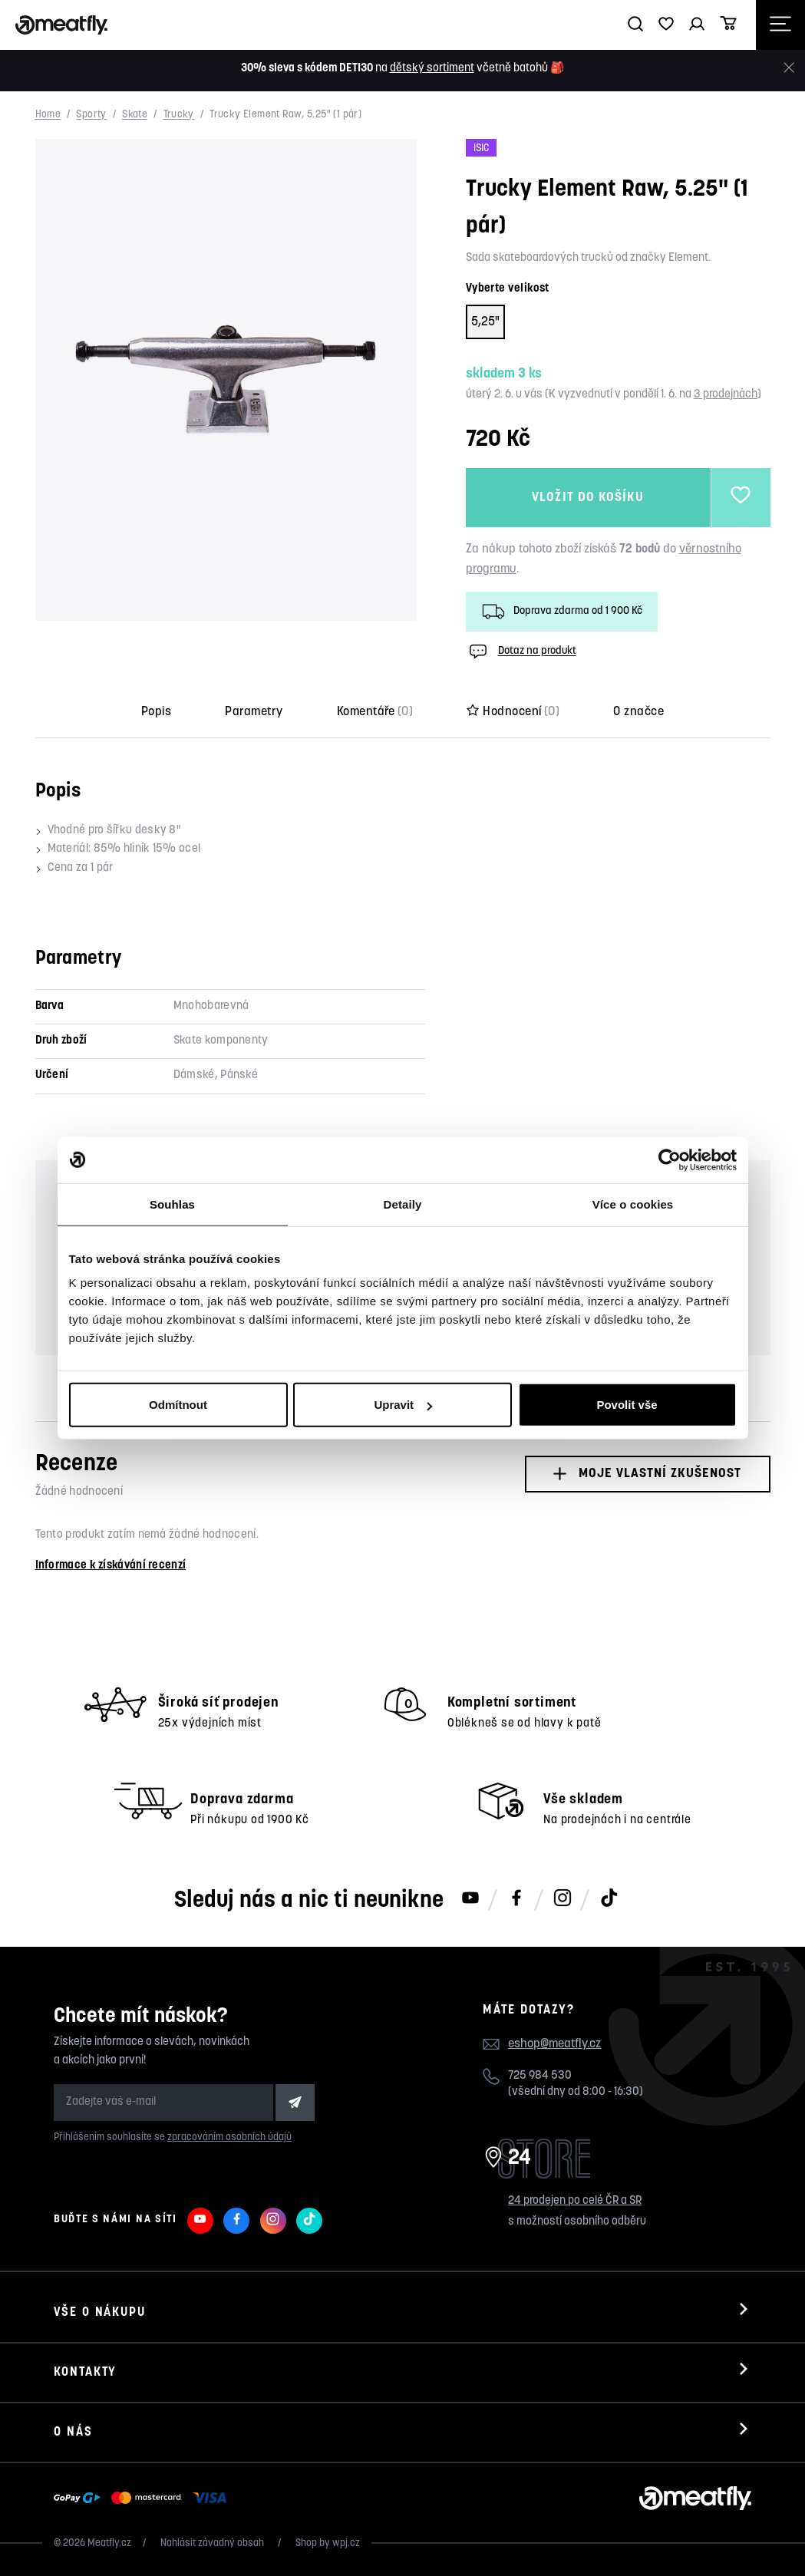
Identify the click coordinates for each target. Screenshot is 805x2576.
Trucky (178, 115)
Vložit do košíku (587, 497)
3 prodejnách (725, 395)
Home (48, 115)
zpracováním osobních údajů (229, 2137)
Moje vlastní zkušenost (647, 1473)
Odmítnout (178, 1404)
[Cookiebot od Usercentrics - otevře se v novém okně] (669, 1159)
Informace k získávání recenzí (110, 1566)
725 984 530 (540, 2076)
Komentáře (375, 712)
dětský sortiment (432, 68)
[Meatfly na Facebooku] (516, 1899)
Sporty (91, 115)
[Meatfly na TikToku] (608, 1899)
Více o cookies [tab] (633, 1203)
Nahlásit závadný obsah (213, 2543)
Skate (134, 115)
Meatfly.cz (109, 2543)
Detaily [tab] (403, 1203)
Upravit (403, 1404)
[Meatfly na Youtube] (470, 1899)
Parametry (253, 712)
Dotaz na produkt (521, 651)
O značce (638, 712)
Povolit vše (626, 1404)
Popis (156, 712)
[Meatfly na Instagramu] (562, 1899)
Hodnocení (513, 712)
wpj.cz (346, 2543)
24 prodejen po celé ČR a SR (575, 2201)
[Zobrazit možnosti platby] (144, 2498)
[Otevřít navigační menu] (780, 25)
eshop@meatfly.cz (554, 2044)
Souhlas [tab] (172, 1203)
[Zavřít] (789, 68)
